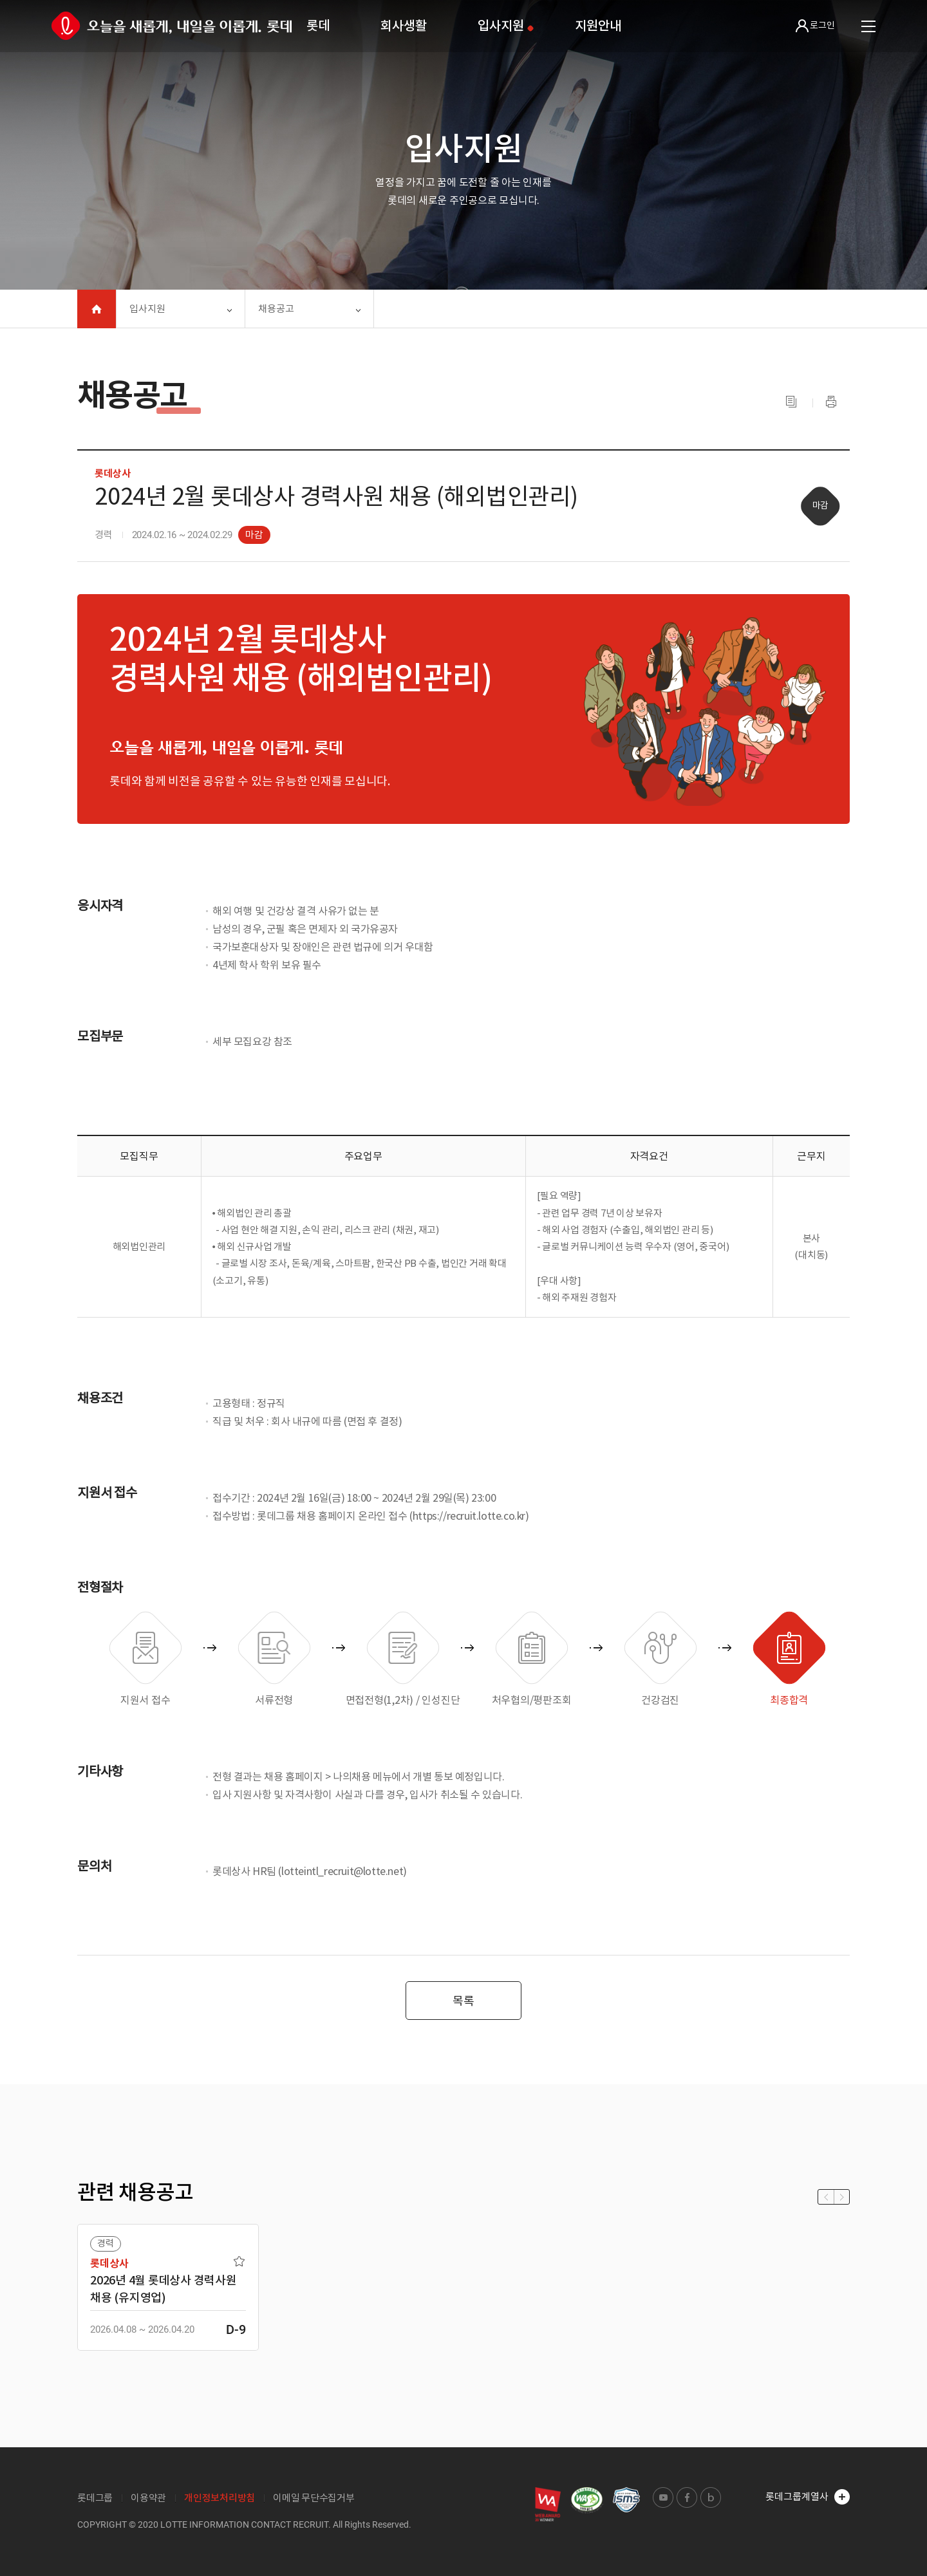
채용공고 (276, 309)
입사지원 (500, 25)
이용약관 (148, 2497)
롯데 (318, 25)
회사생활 (403, 25)
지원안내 (598, 25)
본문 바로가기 (0, 0)
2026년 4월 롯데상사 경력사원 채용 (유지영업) (163, 2289)
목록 (463, 2000)
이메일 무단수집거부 (314, 2497)
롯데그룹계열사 (807, 2497)
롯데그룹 (95, 2497)
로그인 (815, 25)
